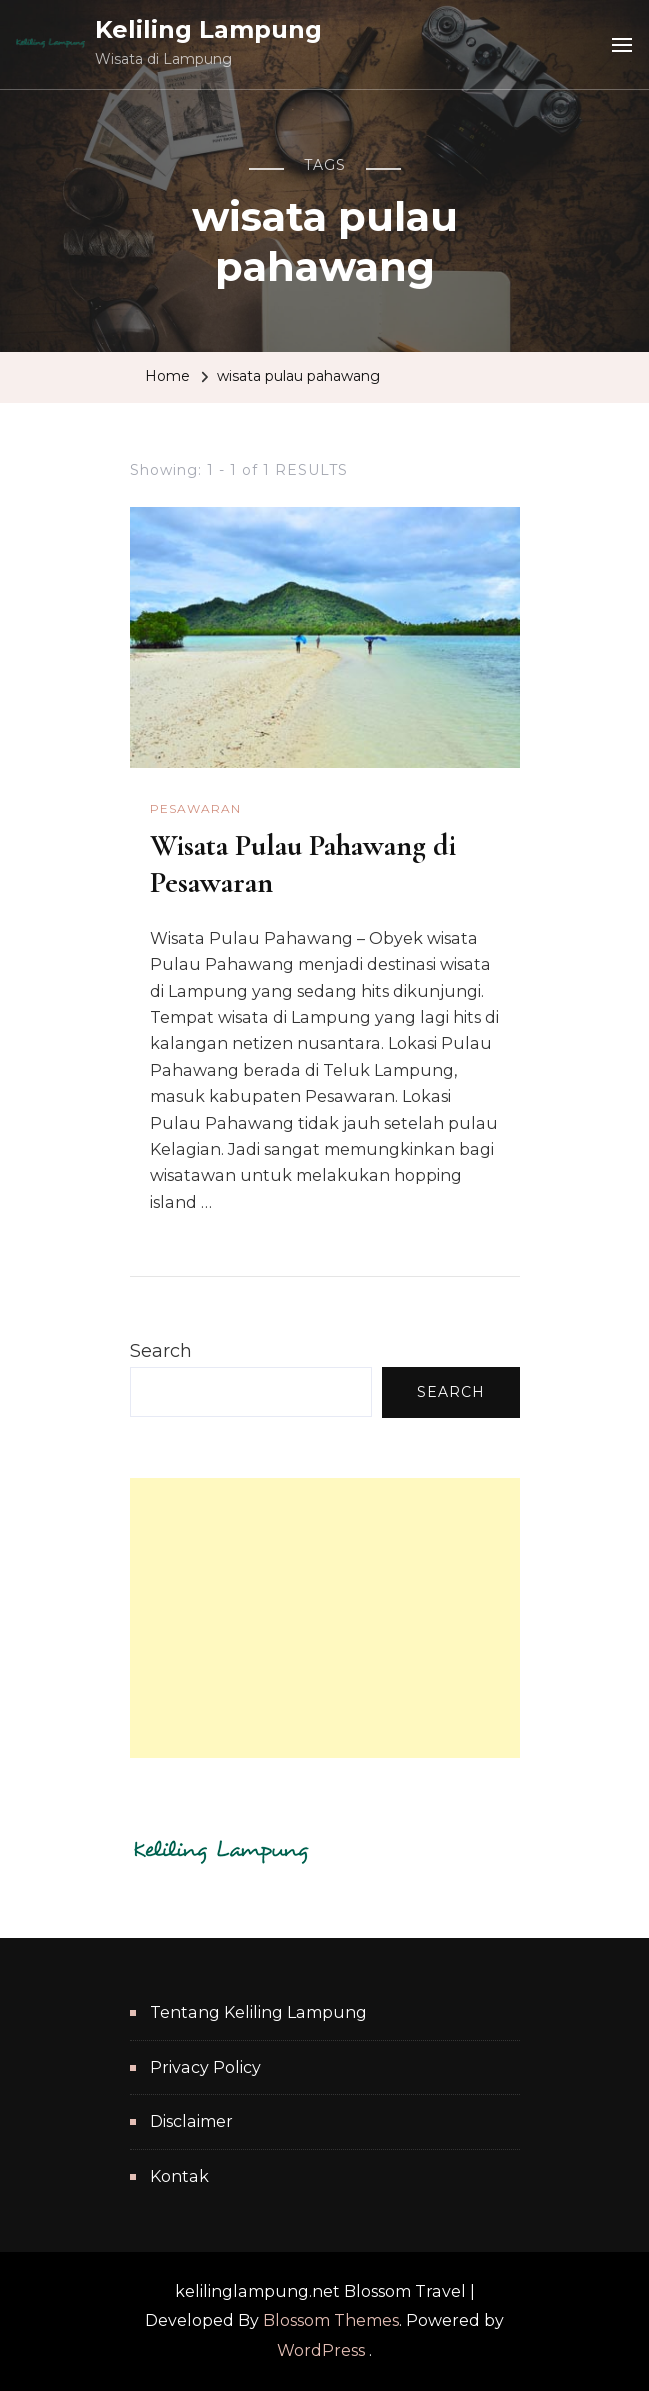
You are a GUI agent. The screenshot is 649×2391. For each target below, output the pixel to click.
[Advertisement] (325, 1618)
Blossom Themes (331, 2320)
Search (161, 1351)
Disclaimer (191, 2121)
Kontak (179, 2176)
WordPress (321, 2350)
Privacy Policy (205, 2067)
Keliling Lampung (208, 29)
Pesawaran (195, 808)
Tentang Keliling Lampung (258, 2012)
